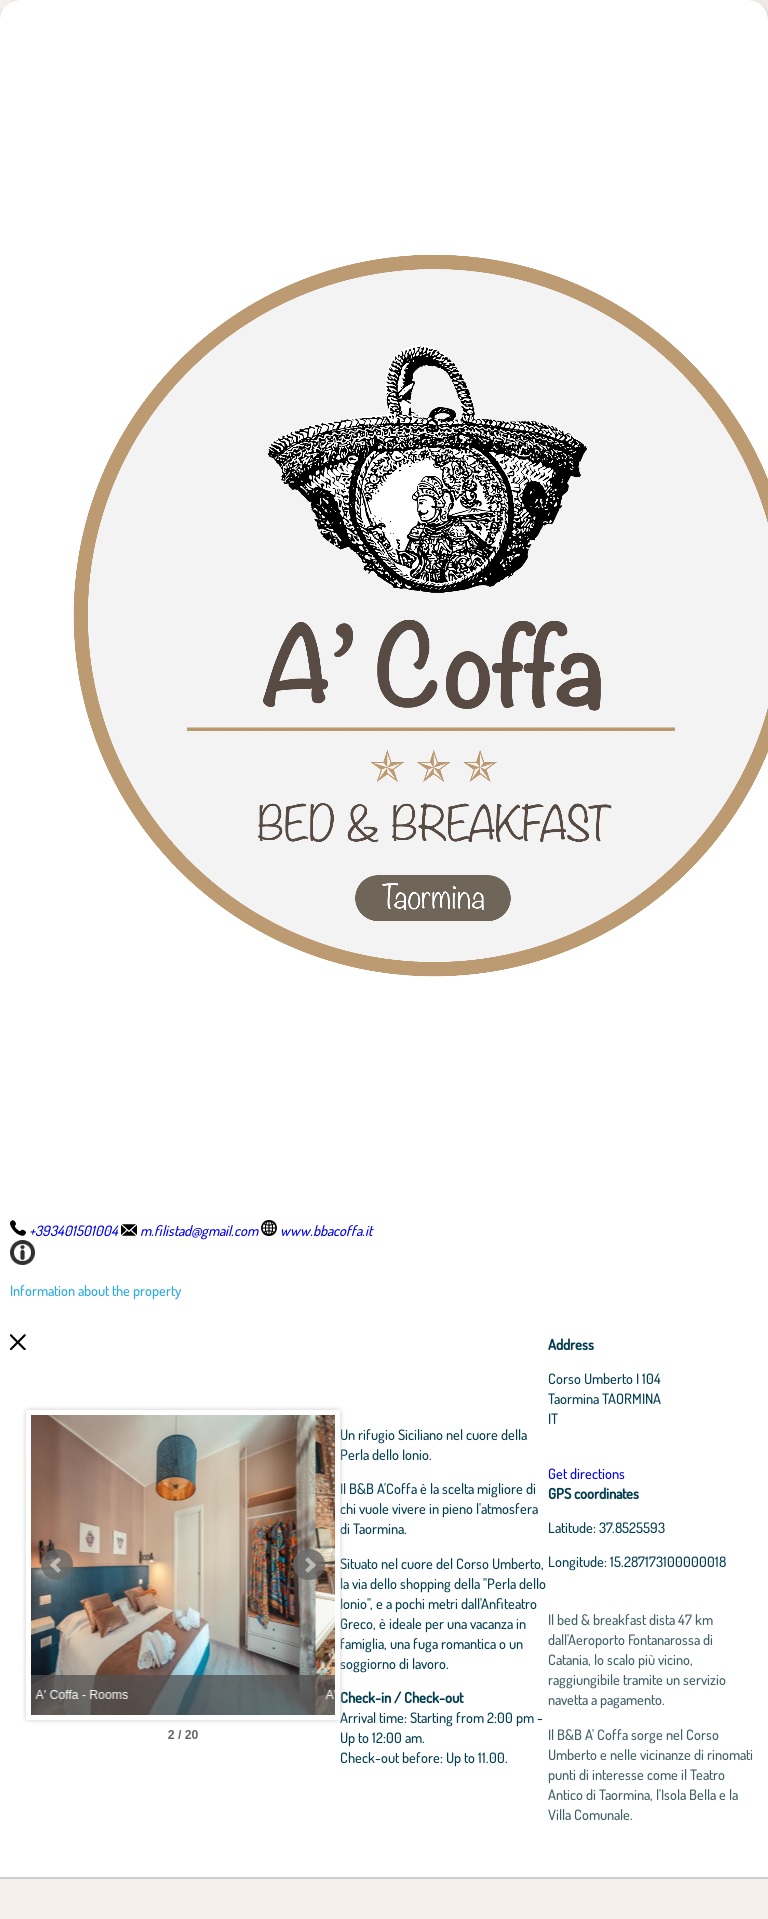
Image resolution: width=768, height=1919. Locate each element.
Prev (57, 1585)
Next (405, 1585)
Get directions (626, 1473)
